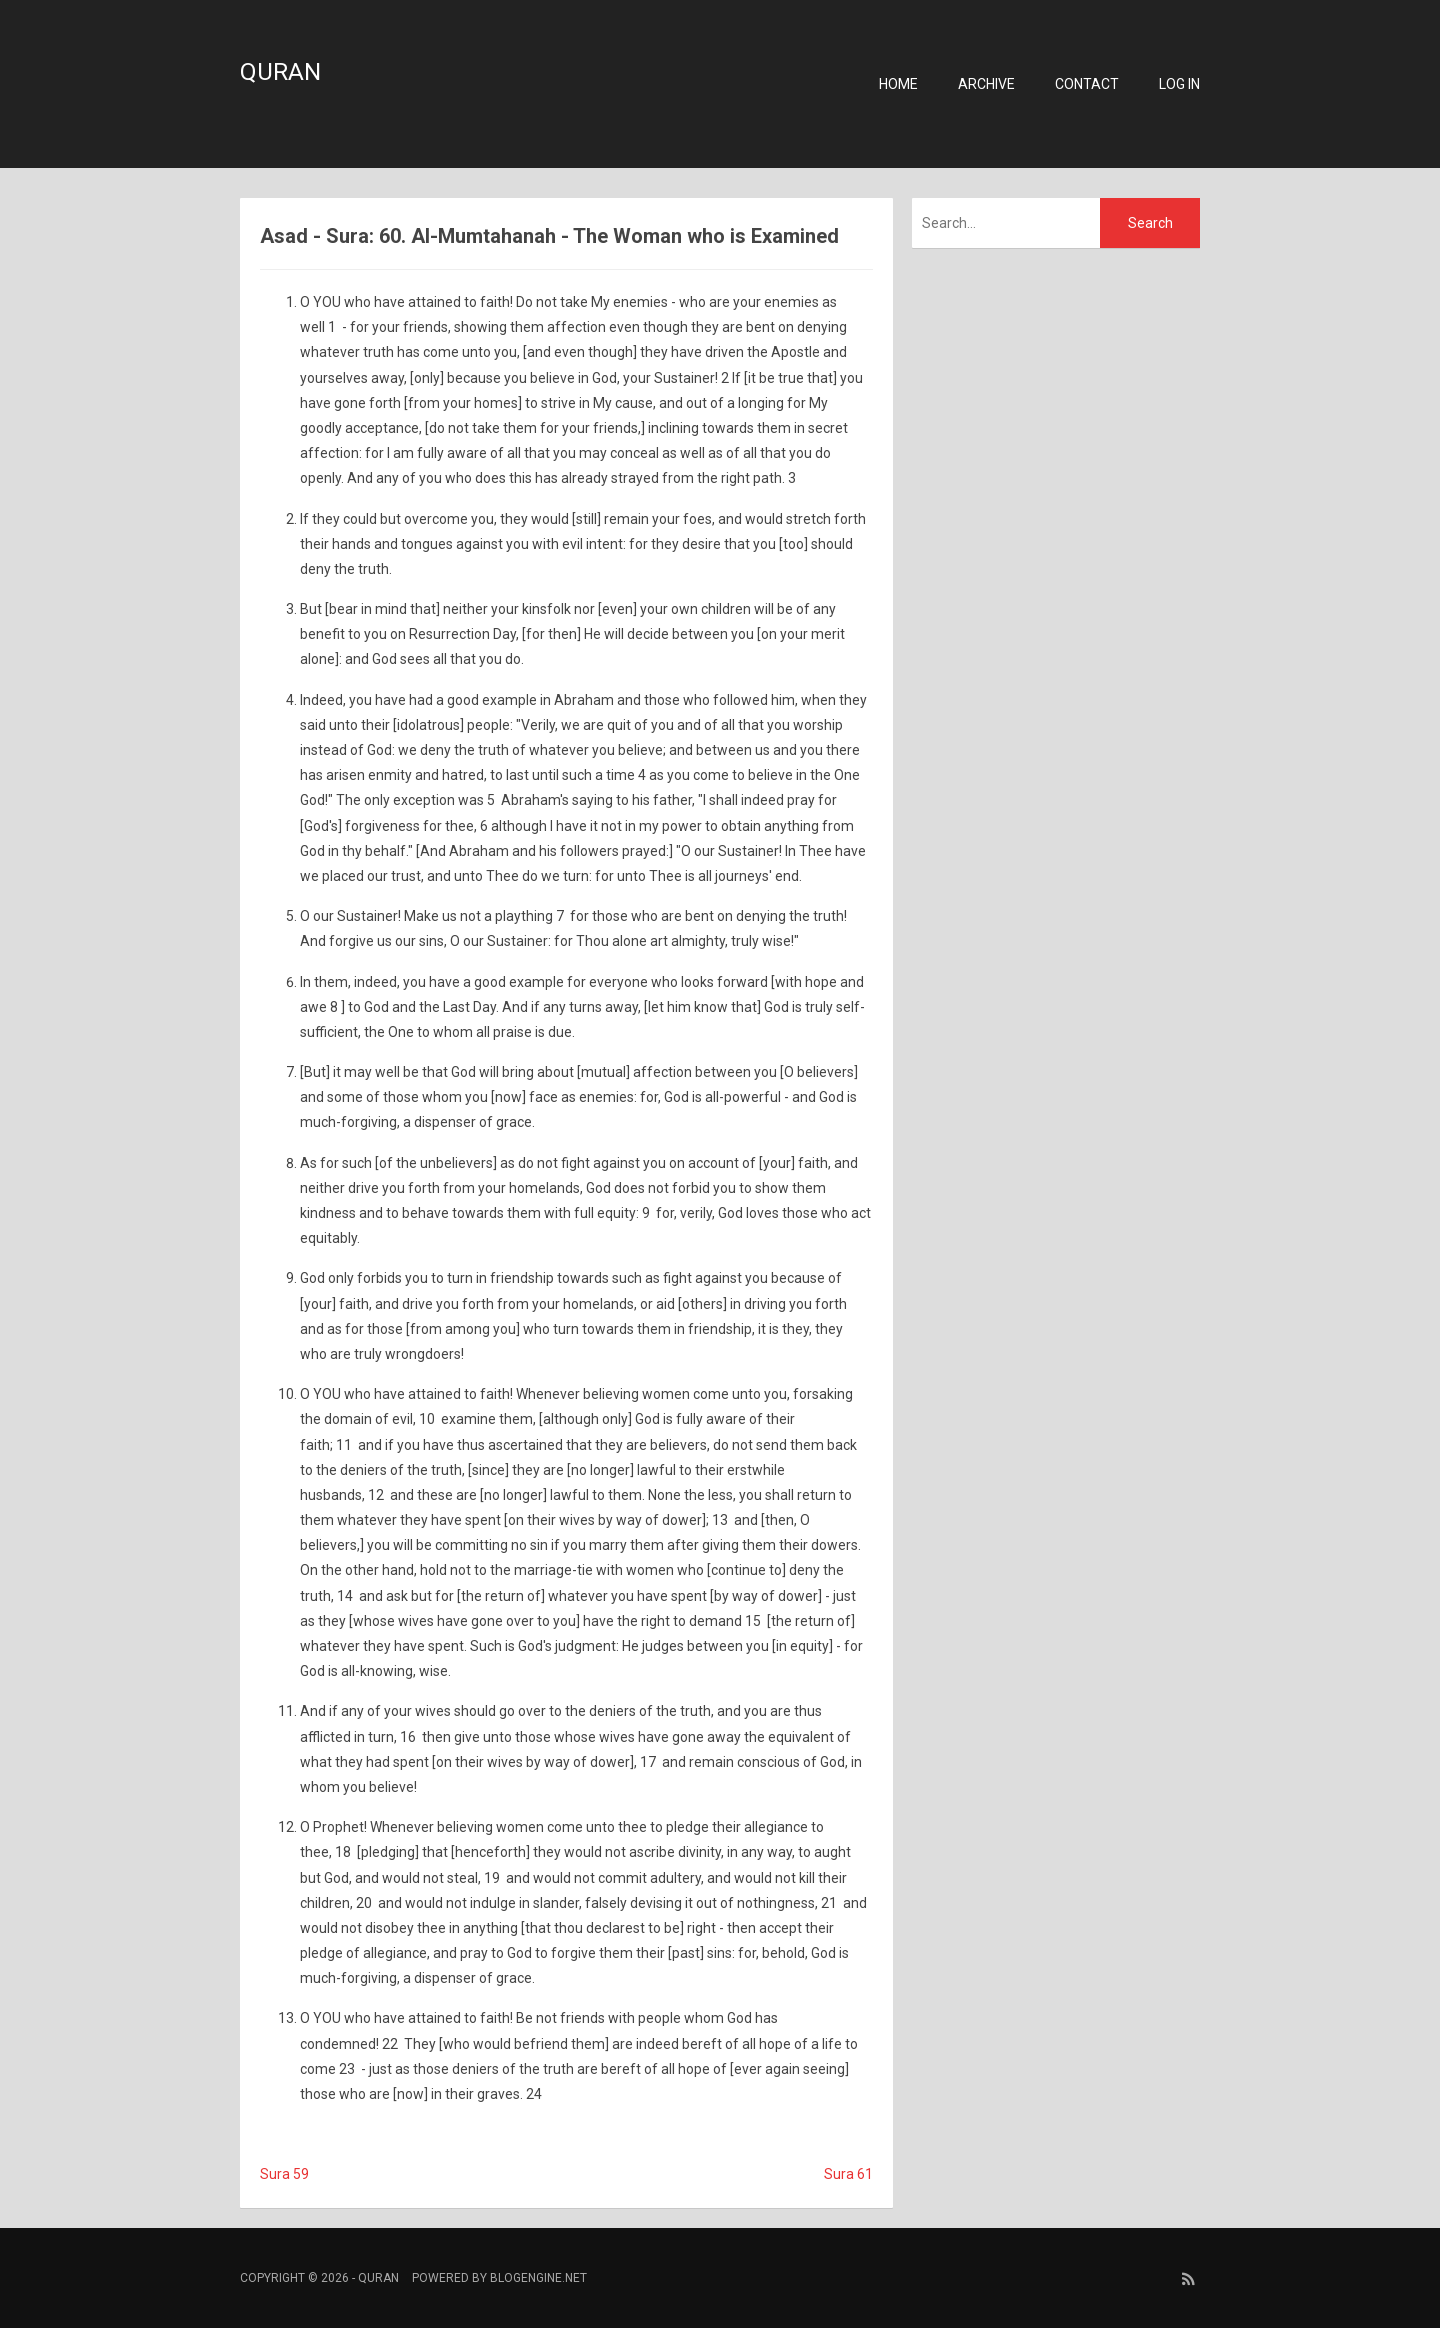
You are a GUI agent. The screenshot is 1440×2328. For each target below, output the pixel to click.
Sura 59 (284, 2174)
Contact (1087, 84)
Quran (280, 72)
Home (898, 84)
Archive (986, 84)
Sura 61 (848, 2174)
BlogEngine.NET (538, 2278)
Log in (1179, 84)
